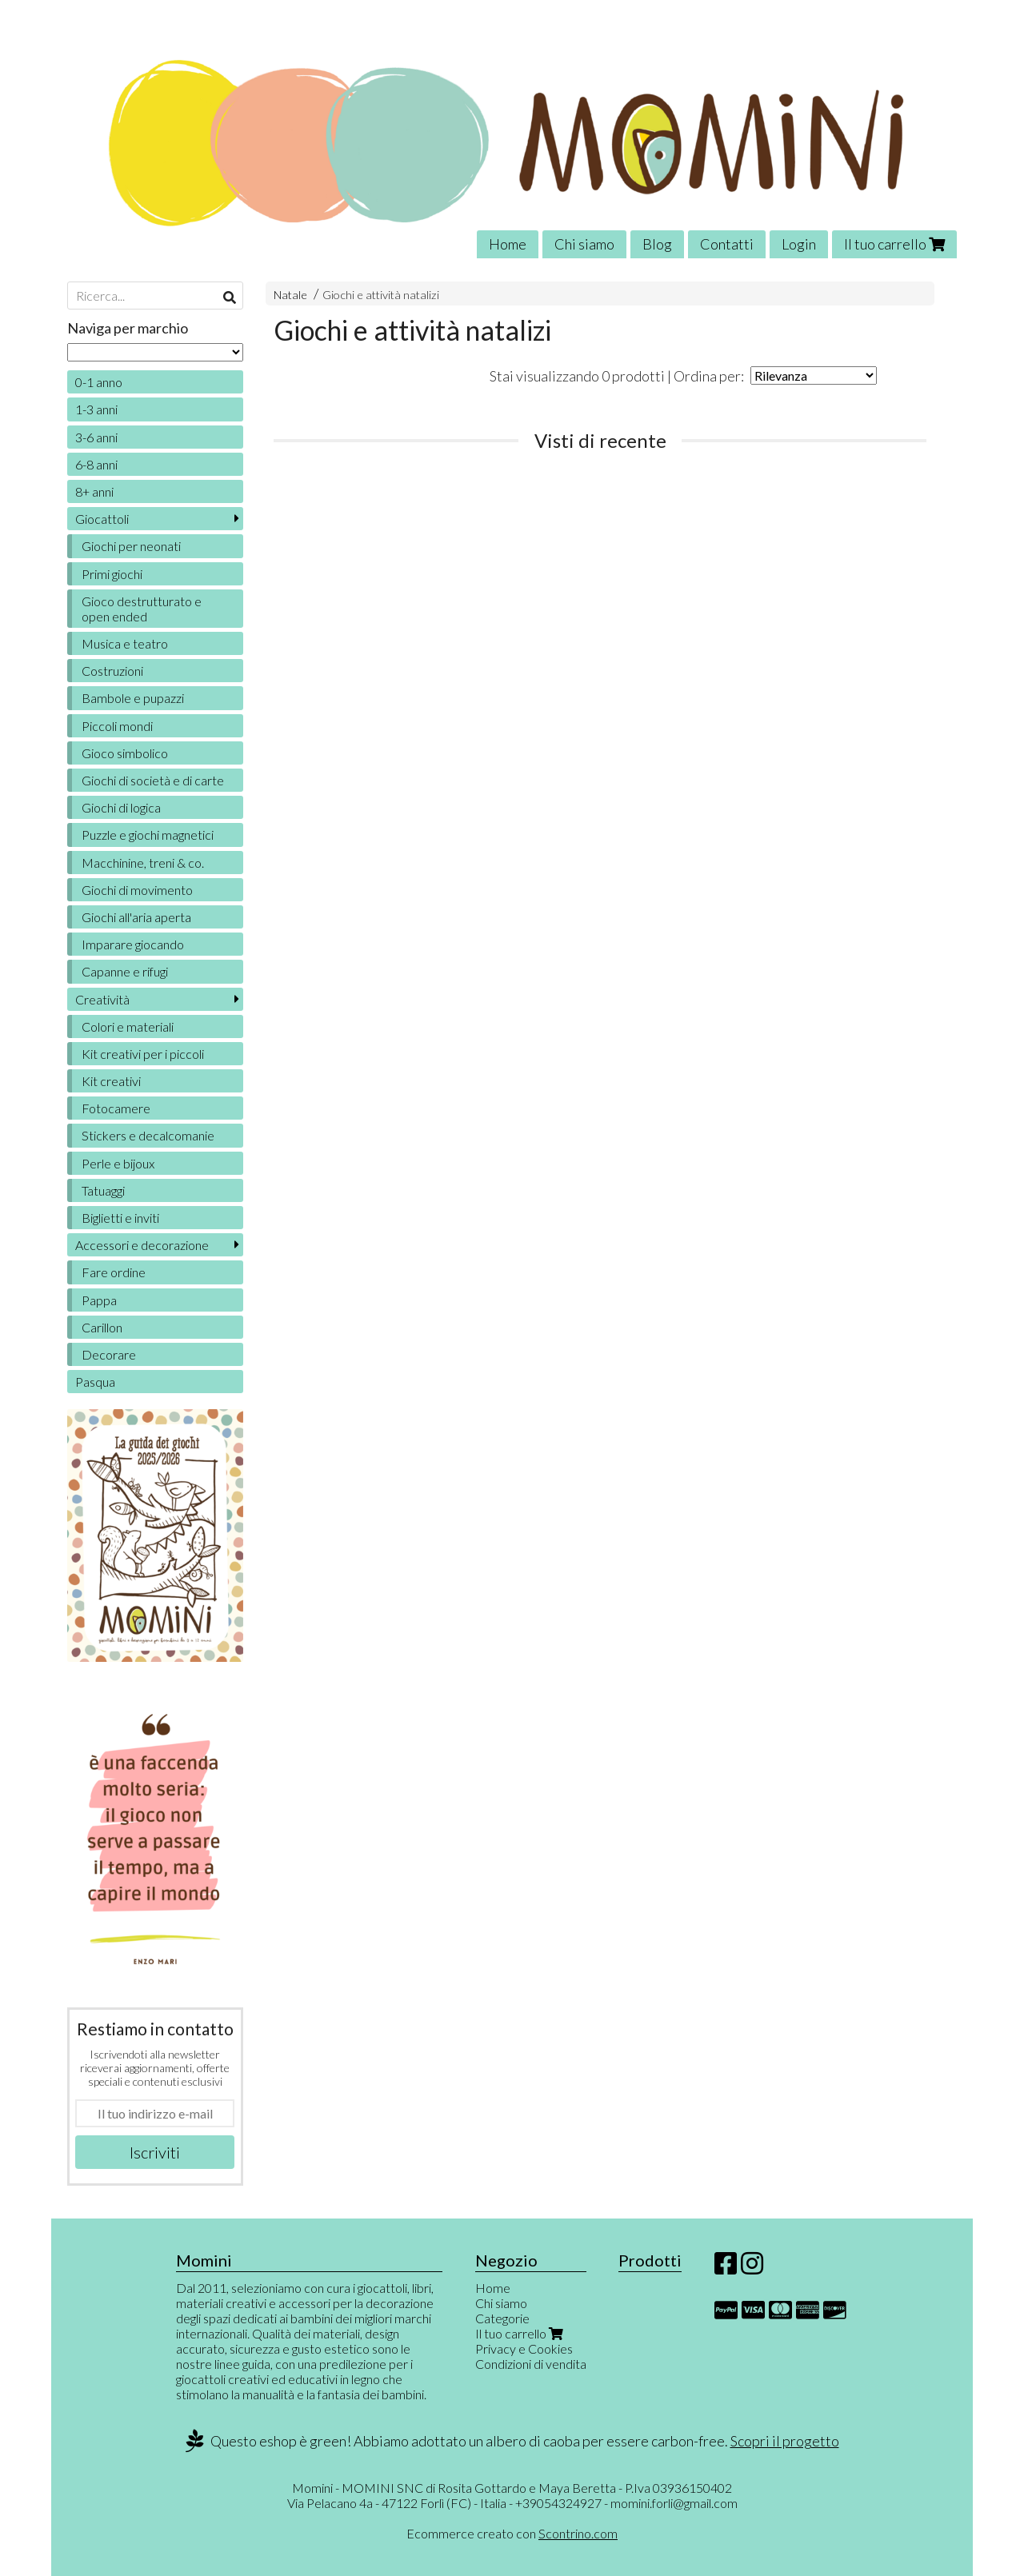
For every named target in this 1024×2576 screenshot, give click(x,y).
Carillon (102, 1327)
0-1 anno (98, 381)
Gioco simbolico (125, 753)
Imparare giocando (133, 944)
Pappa (99, 1300)
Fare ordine (114, 1272)
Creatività (102, 999)
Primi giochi (112, 573)
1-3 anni (96, 409)
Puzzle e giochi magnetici (148, 834)
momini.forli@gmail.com (674, 2502)
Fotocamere (116, 1108)
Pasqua (95, 1381)
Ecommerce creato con (512, 2533)
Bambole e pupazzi (133, 697)
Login (799, 244)
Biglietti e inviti (120, 1217)
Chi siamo (584, 244)
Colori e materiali (128, 1026)
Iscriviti (155, 2152)
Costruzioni (112, 670)
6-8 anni (96, 464)
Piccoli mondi (117, 725)
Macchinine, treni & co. (143, 862)
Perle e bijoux (118, 1163)
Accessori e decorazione (142, 1244)
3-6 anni (96, 437)
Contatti (727, 244)
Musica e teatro (125, 643)
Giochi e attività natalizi (380, 295)
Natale (290, 295)
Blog (657, 244)
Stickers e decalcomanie (148, 1135)
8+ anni (94, 491)
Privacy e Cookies (524, 2348)
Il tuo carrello (894, 244)
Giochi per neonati (131, 545)
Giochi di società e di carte (153, 780)
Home (507, 244)
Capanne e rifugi (125, 971)
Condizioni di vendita (530, 2363)
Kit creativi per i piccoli (143, 1053)
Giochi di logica (121, 807)
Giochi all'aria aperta (136, 917)
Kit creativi (111, 1080)
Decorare (109, 1354)
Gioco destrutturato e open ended (142, 608)
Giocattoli (102, 518)
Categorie (502, 2318)
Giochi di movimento (137, 889)
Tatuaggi (103, 1190)
